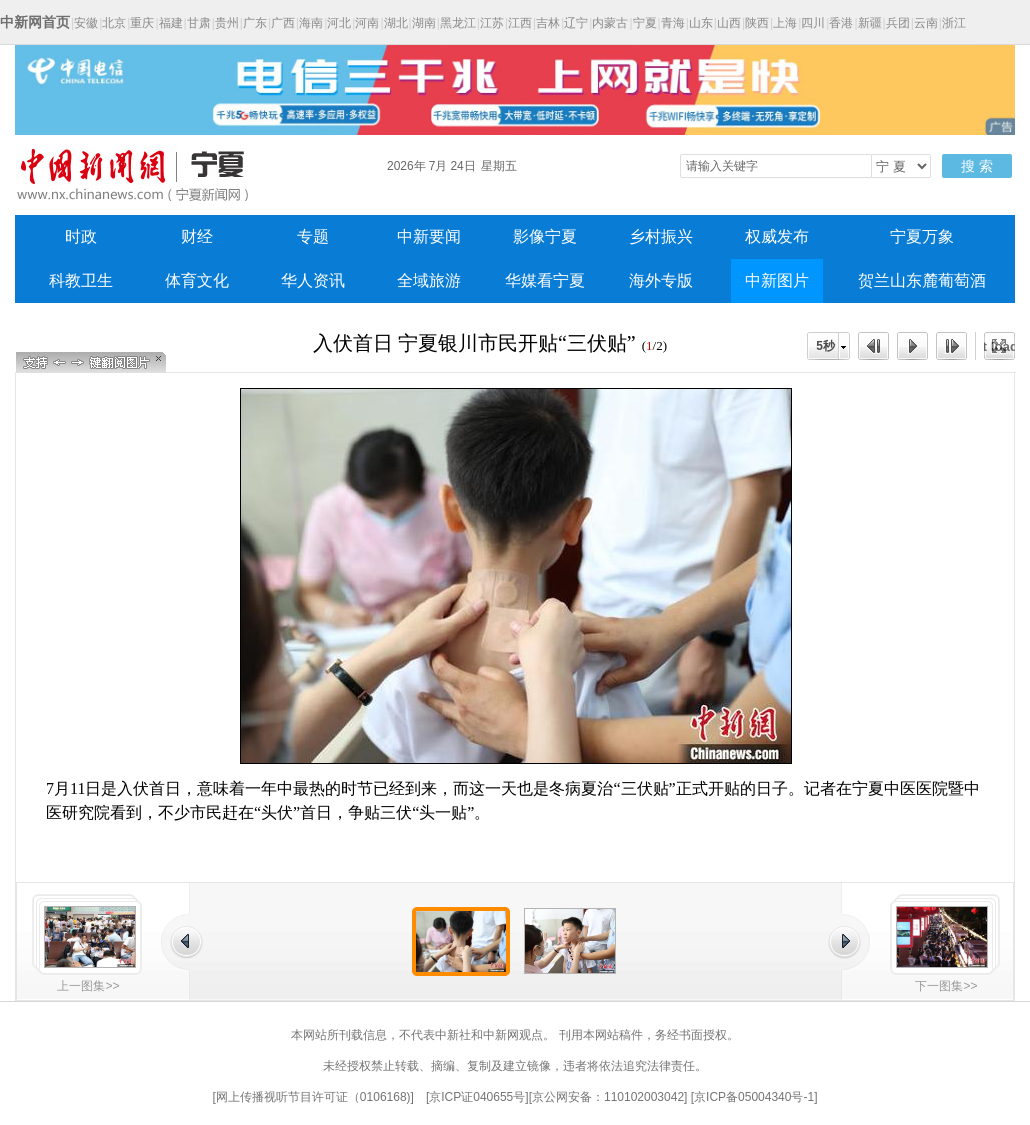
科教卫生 (81, 280)
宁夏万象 (922, 236)
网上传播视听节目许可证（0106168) (313, 1097)
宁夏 (645, 23)
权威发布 (777, 236)
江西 (520, 23)
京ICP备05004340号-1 (754, 1097)
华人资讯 (313, 280)
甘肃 (199, 23)
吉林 (548, 23)
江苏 (492, 23)
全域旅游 (429, 280)
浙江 (954, 23)
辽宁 (576, 23)
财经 (197, 236)
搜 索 (977, 166)
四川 (813, 23)
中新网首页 (35, 22)
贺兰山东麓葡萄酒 (922, 280)
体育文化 (197, 280)
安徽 (86, 23)
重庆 (142, 23)
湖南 (424, 23)
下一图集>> (946, 986)
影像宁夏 (545, 236)
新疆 (870, 23)
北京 (114, 23)
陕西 (757, 23)
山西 (729, 23)
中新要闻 (429, 236)
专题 (313, 236)
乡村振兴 (661, 236)
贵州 (227, 23)
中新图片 (777, 280)
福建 (171, 23)
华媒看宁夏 (545, 280)
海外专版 (661, 280)
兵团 (898, 23)
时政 (81, 236)
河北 (339, 23)
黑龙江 (458, 23)
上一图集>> (88, 986)
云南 (926, 23)
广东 (255, 23)
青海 (673, 23)
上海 (785, 23)
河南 (367, 23)
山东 (701, 23)
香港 (841, 23)
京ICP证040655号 (477, 1097)
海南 (311, 23)
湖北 (396, 23)
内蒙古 (610, 23)
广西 (283, 23)
